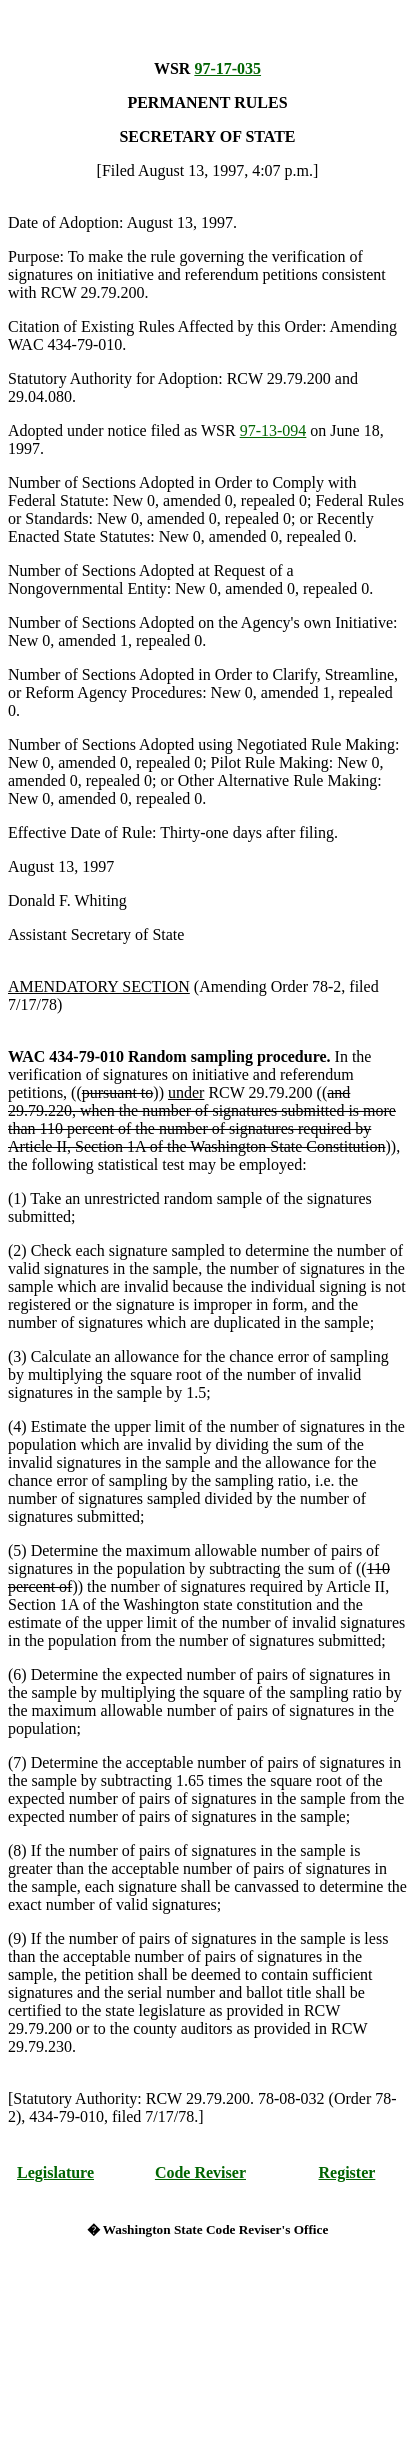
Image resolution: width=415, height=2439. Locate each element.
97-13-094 (273, 430)
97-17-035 (227, 68)
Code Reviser (200, 2172)
